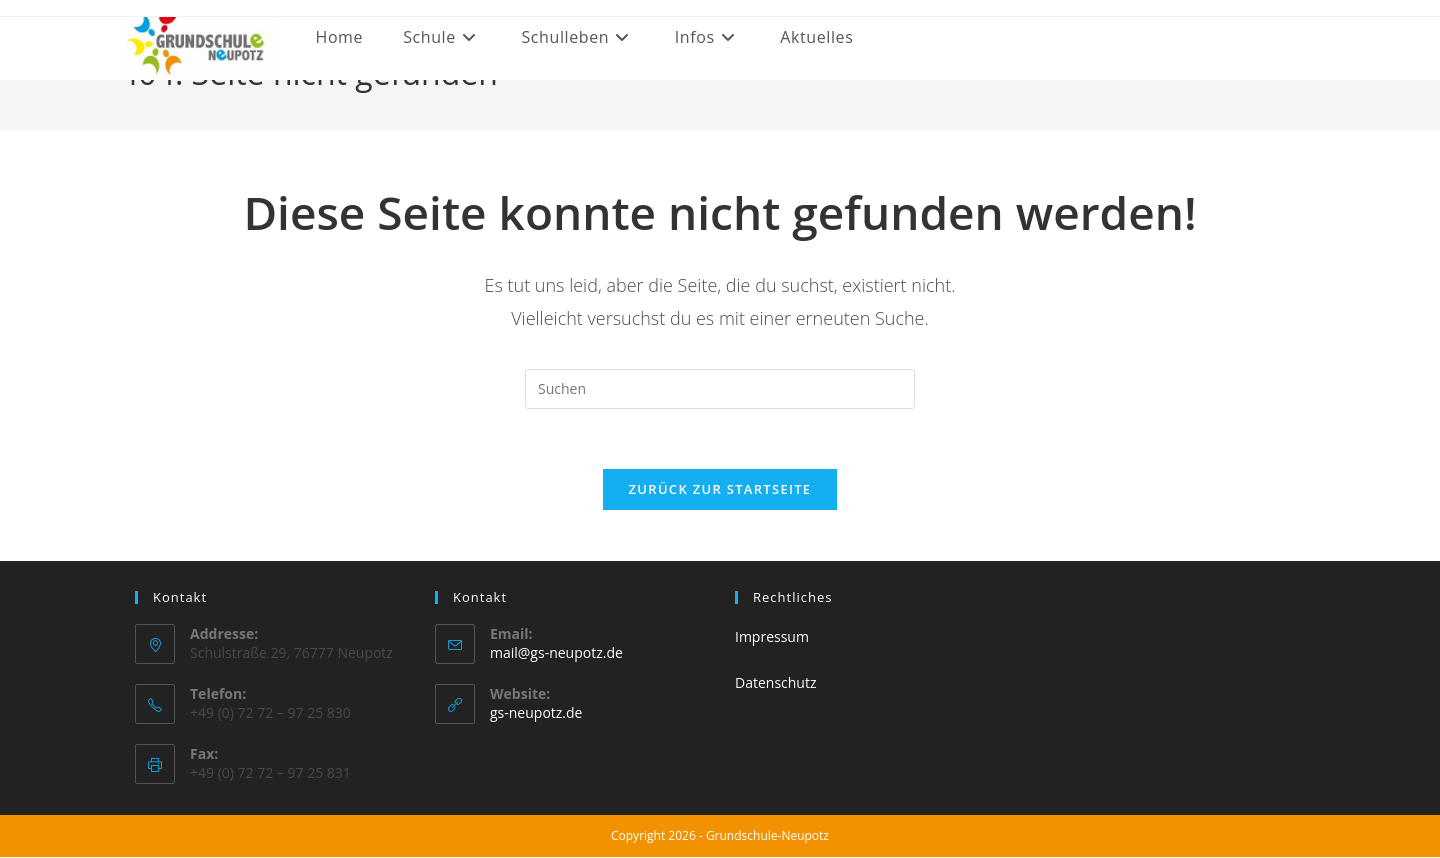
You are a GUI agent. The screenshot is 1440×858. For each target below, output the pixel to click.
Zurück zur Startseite (720, 490)
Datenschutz (775, 682)
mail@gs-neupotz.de (556, 653)
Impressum (772, 637)
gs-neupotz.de (536, 713)
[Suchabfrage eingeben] (720, 389)
